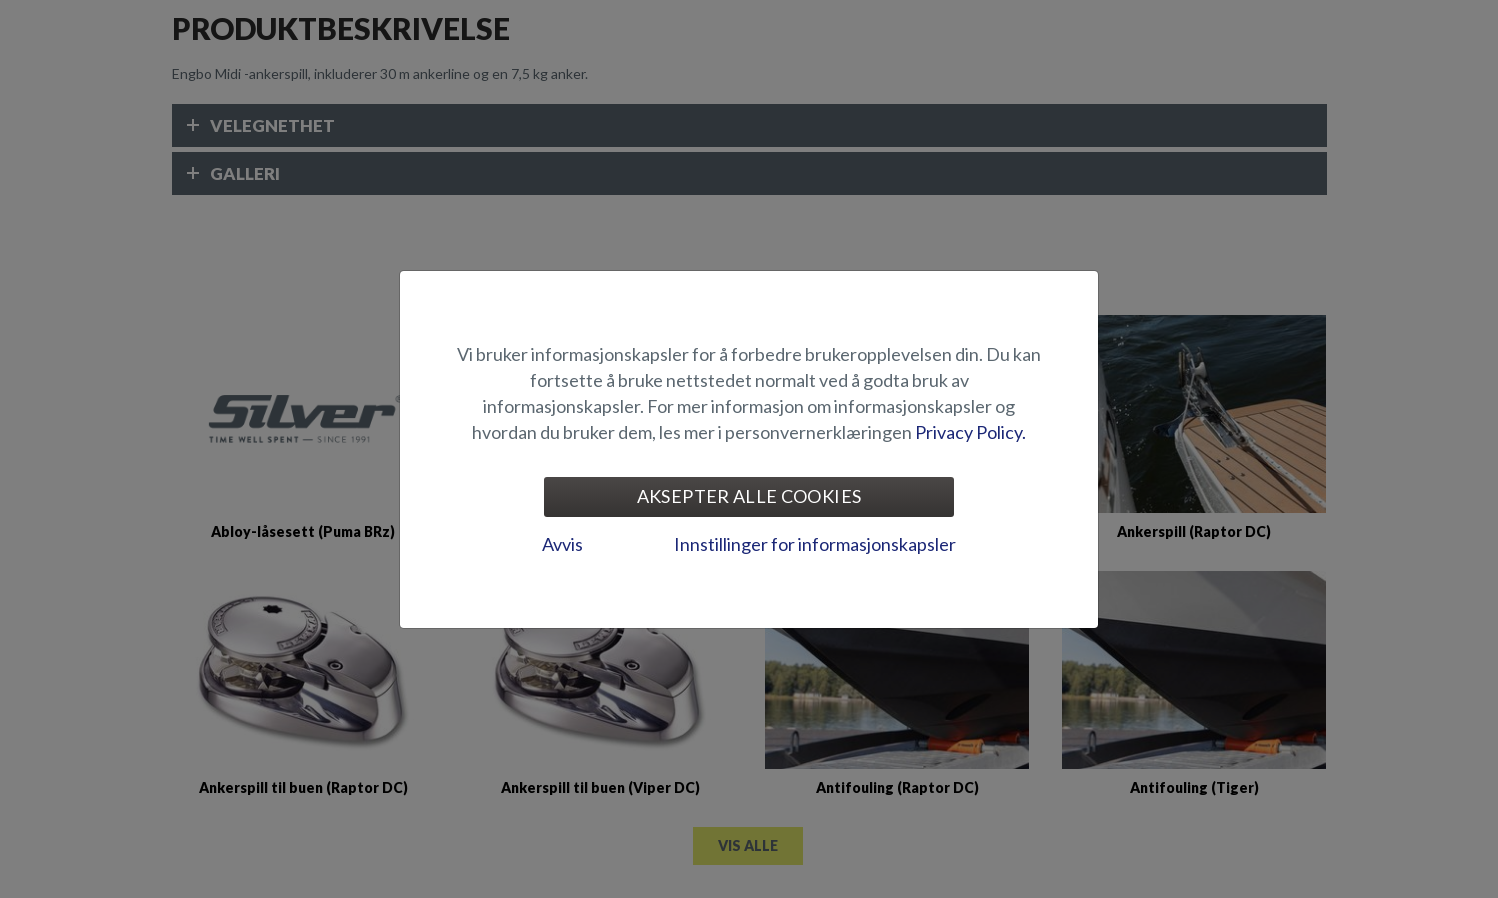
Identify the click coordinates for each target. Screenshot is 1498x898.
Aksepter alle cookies (749, 496)
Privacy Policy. (970, 432)
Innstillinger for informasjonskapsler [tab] (815, 544)
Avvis (562, 544)
